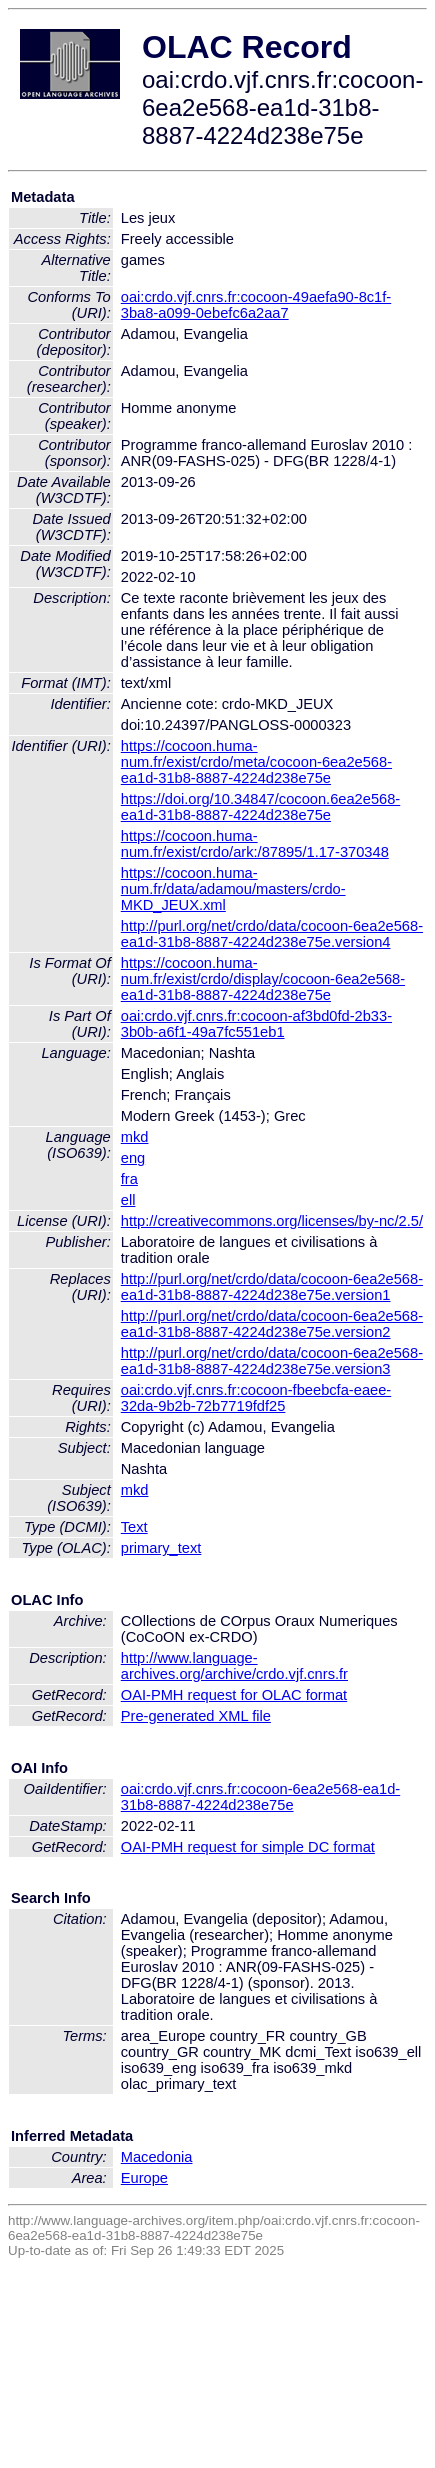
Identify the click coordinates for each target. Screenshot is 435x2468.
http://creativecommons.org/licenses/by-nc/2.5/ (272, 1221)
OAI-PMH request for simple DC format (248, 1847)
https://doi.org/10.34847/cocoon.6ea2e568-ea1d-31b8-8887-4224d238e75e (261, 807)
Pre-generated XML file (196, 1716)
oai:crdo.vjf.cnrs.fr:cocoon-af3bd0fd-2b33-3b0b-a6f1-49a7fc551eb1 (256, 1024)
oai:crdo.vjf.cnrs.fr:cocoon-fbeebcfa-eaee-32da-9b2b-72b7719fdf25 (256, 1398)
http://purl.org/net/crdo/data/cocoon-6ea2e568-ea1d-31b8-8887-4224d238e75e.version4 (272, 934)
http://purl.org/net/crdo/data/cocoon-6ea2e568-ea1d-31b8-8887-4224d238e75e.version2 (272, 1324)
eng (133, 1158)
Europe (144, 2178)
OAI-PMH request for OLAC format (234, 1695)
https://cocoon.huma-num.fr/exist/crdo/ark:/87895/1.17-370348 (255, 844)
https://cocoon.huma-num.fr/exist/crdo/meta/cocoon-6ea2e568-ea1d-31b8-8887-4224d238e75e (256, 762)
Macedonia (157, 2157)
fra (129, 1179)
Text (134, 1527)
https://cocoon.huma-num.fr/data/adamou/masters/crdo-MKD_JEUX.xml (233, 889)
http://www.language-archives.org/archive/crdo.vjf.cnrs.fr (234, 1666)
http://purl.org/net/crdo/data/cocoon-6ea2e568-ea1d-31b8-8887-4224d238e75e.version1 (272, 1287)
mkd (135, 1137)
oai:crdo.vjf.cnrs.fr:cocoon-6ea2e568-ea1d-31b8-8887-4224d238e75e (260, 1797)
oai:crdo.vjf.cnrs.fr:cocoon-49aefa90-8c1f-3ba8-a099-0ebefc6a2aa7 (256, 305)
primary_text (161, 1548)
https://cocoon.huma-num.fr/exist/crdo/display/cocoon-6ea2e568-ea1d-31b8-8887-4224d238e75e (263, 979)
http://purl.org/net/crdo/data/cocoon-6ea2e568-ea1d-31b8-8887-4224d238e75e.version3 (272, 1361)
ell (128, 1200)
